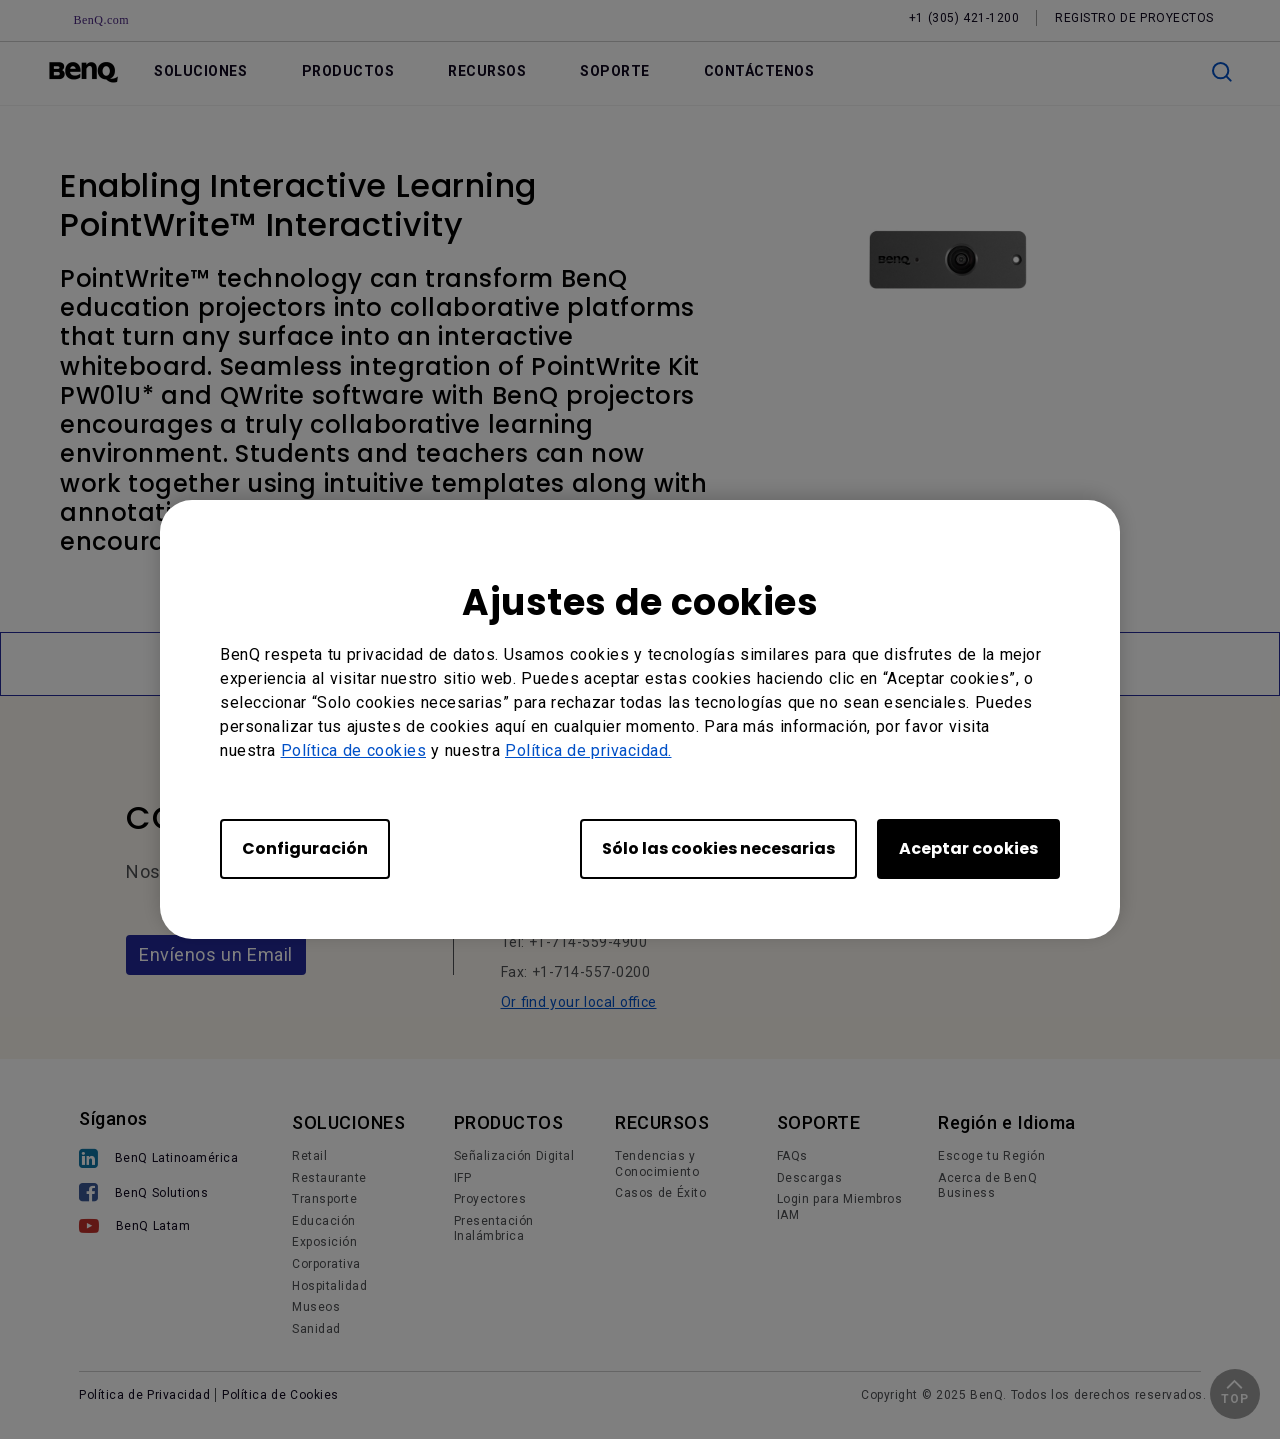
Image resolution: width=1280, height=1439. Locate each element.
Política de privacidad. (588, 750)
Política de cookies (354, 750)
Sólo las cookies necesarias (718, 848)
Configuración (305, 848)
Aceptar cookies (968, 848)
